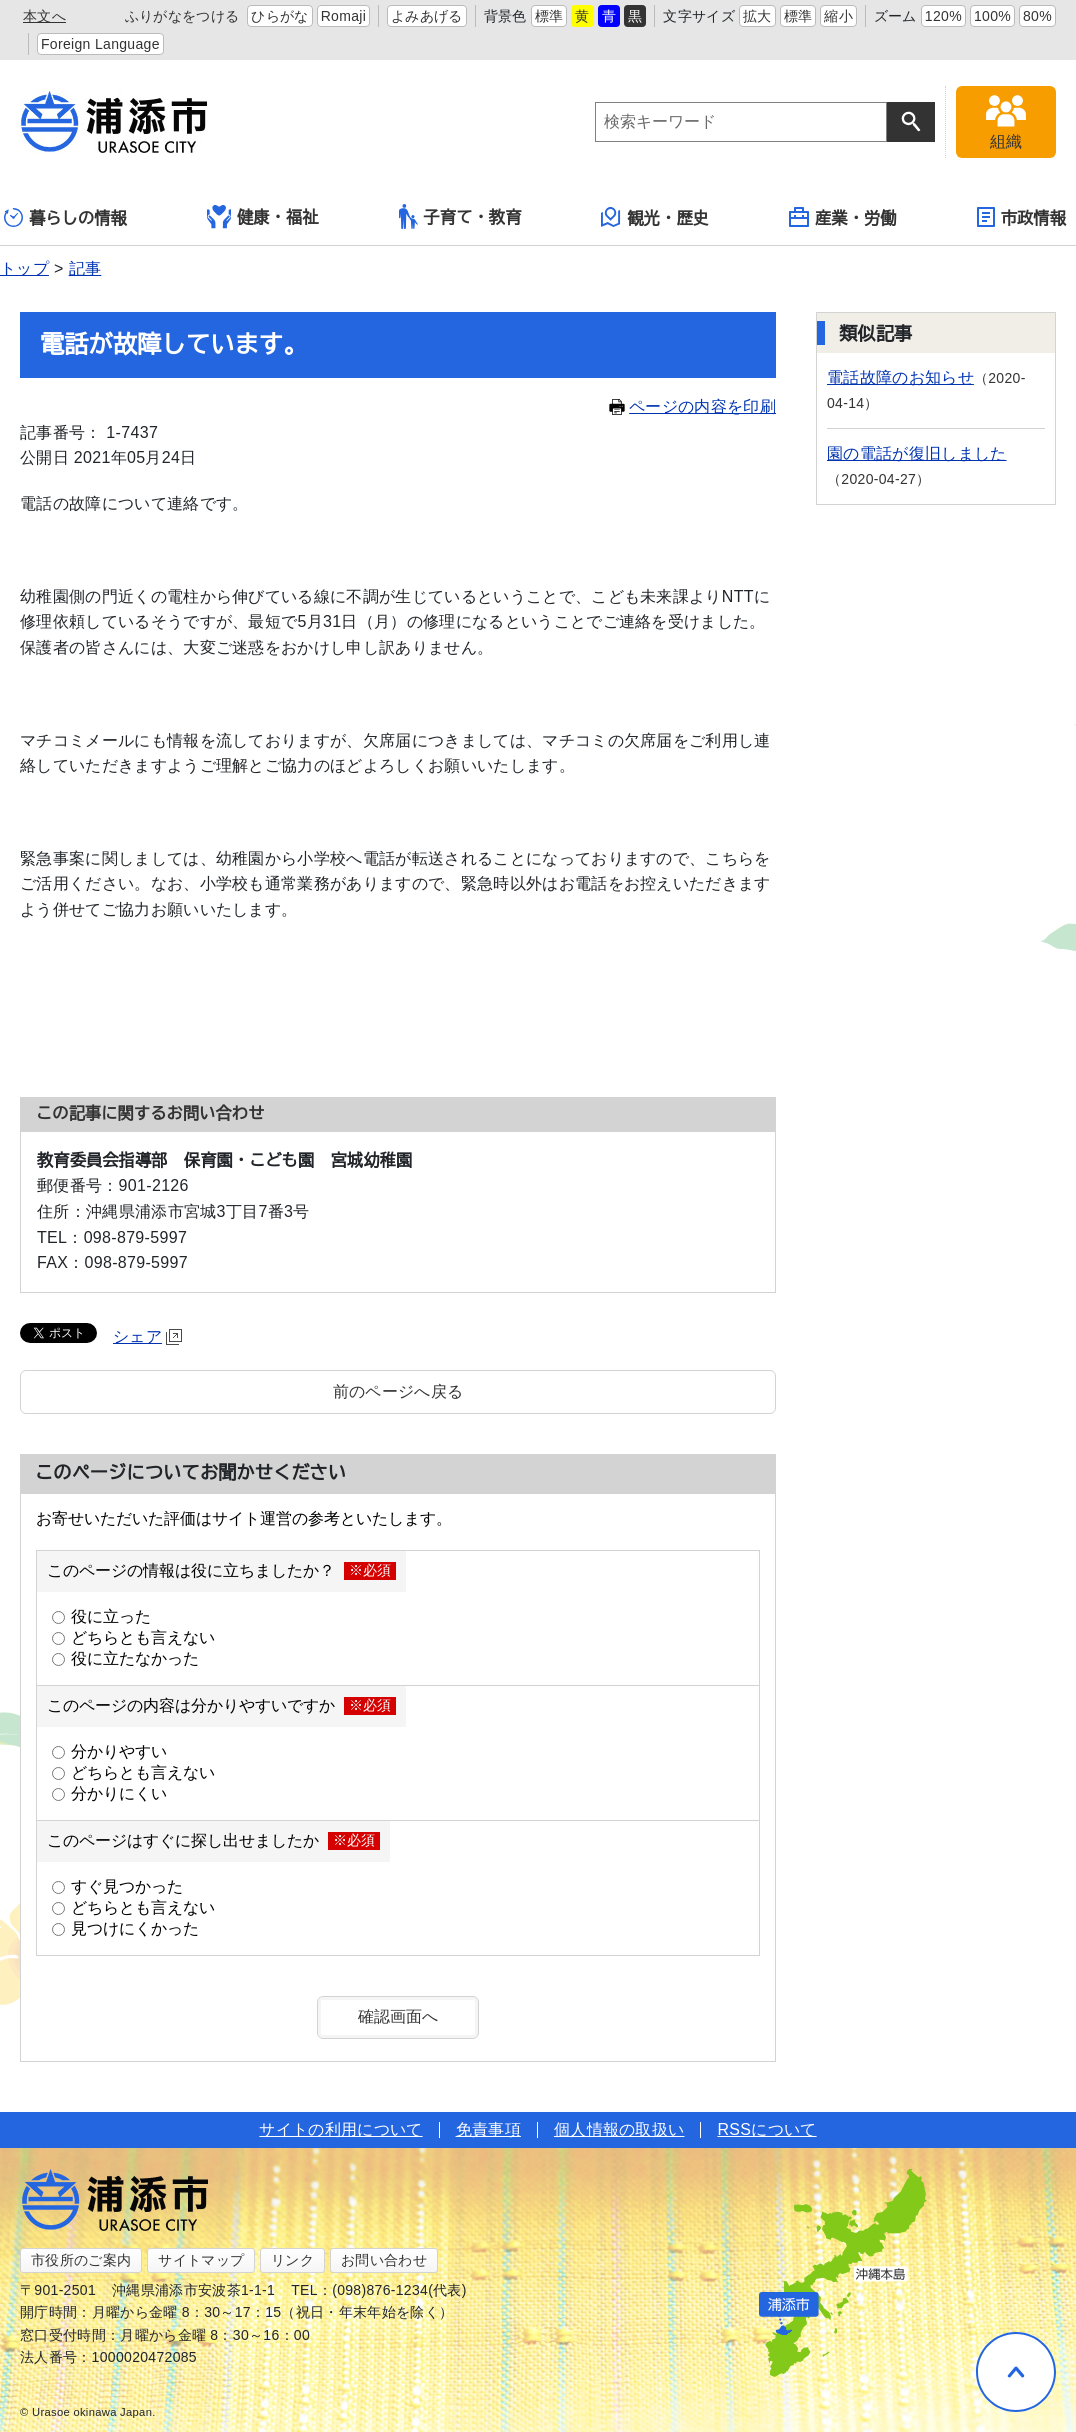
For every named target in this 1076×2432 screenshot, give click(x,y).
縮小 (838, 16)
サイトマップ (201, 2260)
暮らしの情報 (65, 217)
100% (992, 16)
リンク (292, 2260)
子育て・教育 (460, 216)
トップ (24, 268)
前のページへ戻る (398, 1391)
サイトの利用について (340, 2129)
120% (943, 16)
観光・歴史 (655, 217)
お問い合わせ (384, 2260)
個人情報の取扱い (619, 2129)
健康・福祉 (263, 217)
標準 (549, 16)
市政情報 (1021, 217)
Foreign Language (100, 44)
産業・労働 (843, 217)
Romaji (344, 16)
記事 (85, 268)
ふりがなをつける (182, 16)
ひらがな (279, 16)
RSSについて (766, 2129)
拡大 (757, 16)
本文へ (44, 16)
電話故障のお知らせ (900, 377)
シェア (147, 1336)
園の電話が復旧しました (917, 453)
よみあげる (427, 16)
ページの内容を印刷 (692, 406)
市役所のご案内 (81, 2260)
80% (1037, 16)
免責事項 (488, 2129)
